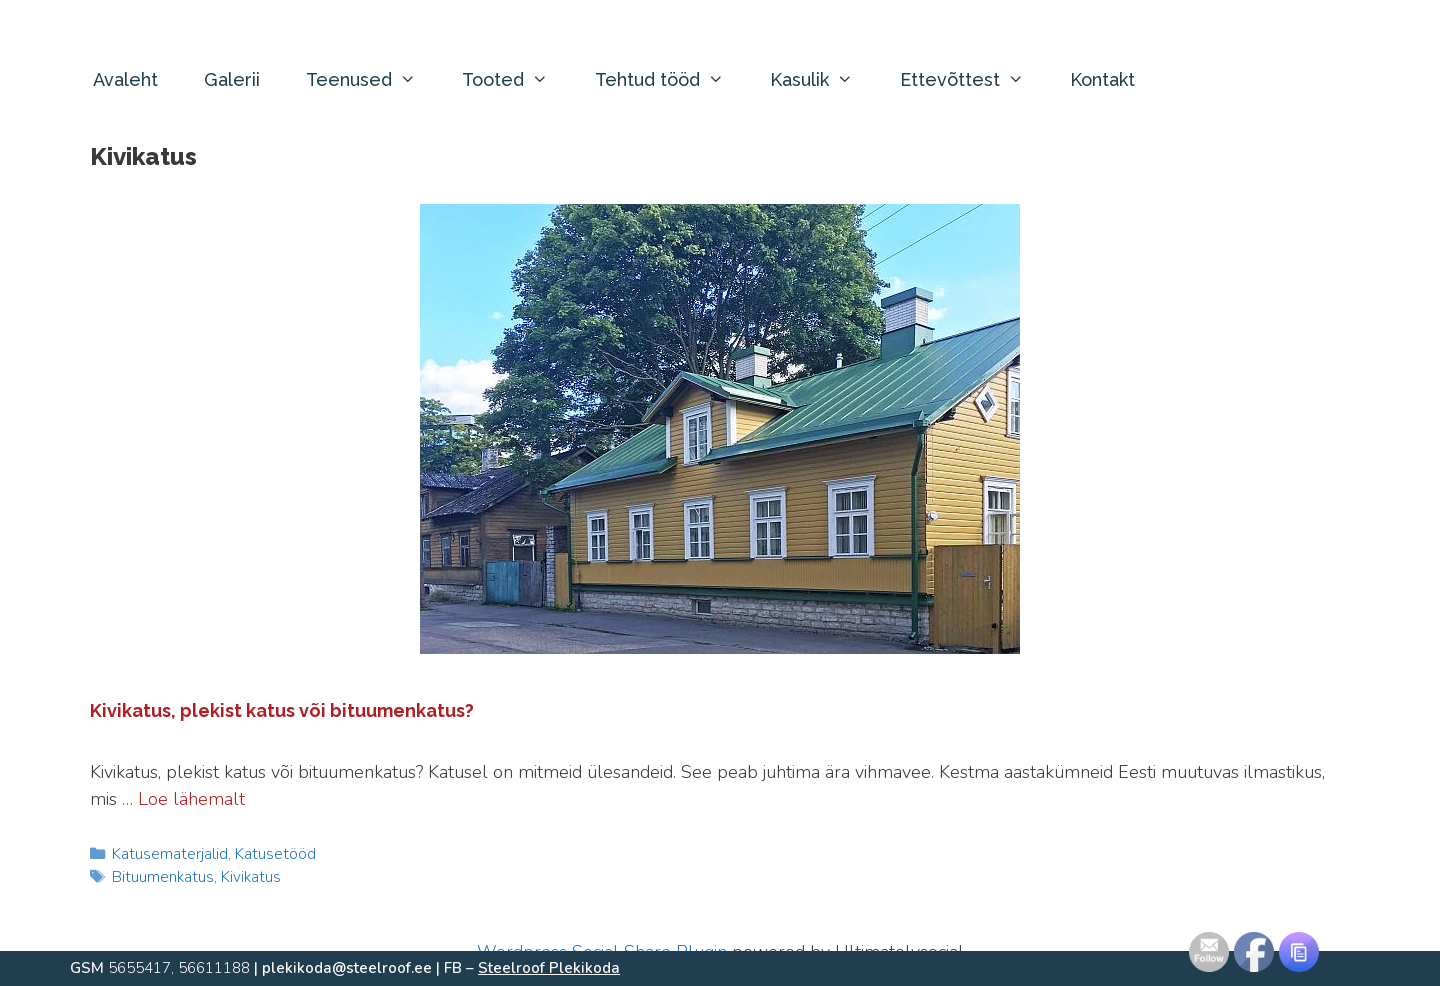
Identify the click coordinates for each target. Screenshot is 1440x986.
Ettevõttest (973, 80)
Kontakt (1102, 79)
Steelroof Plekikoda (549, 968)
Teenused (372, 80)
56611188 (214, 968)
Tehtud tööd (671, 80)
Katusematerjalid (170, 854)
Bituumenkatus (163, 877)
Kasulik (823, 80)
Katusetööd (275, 854)
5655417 (139, 968)
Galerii (232, 79)
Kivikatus (251, 877)
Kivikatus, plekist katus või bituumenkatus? (282, 710)
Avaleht (125, 79)
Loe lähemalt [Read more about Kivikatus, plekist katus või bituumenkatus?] (191, 799)
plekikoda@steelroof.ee (347, 968)
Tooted (516, 80)
